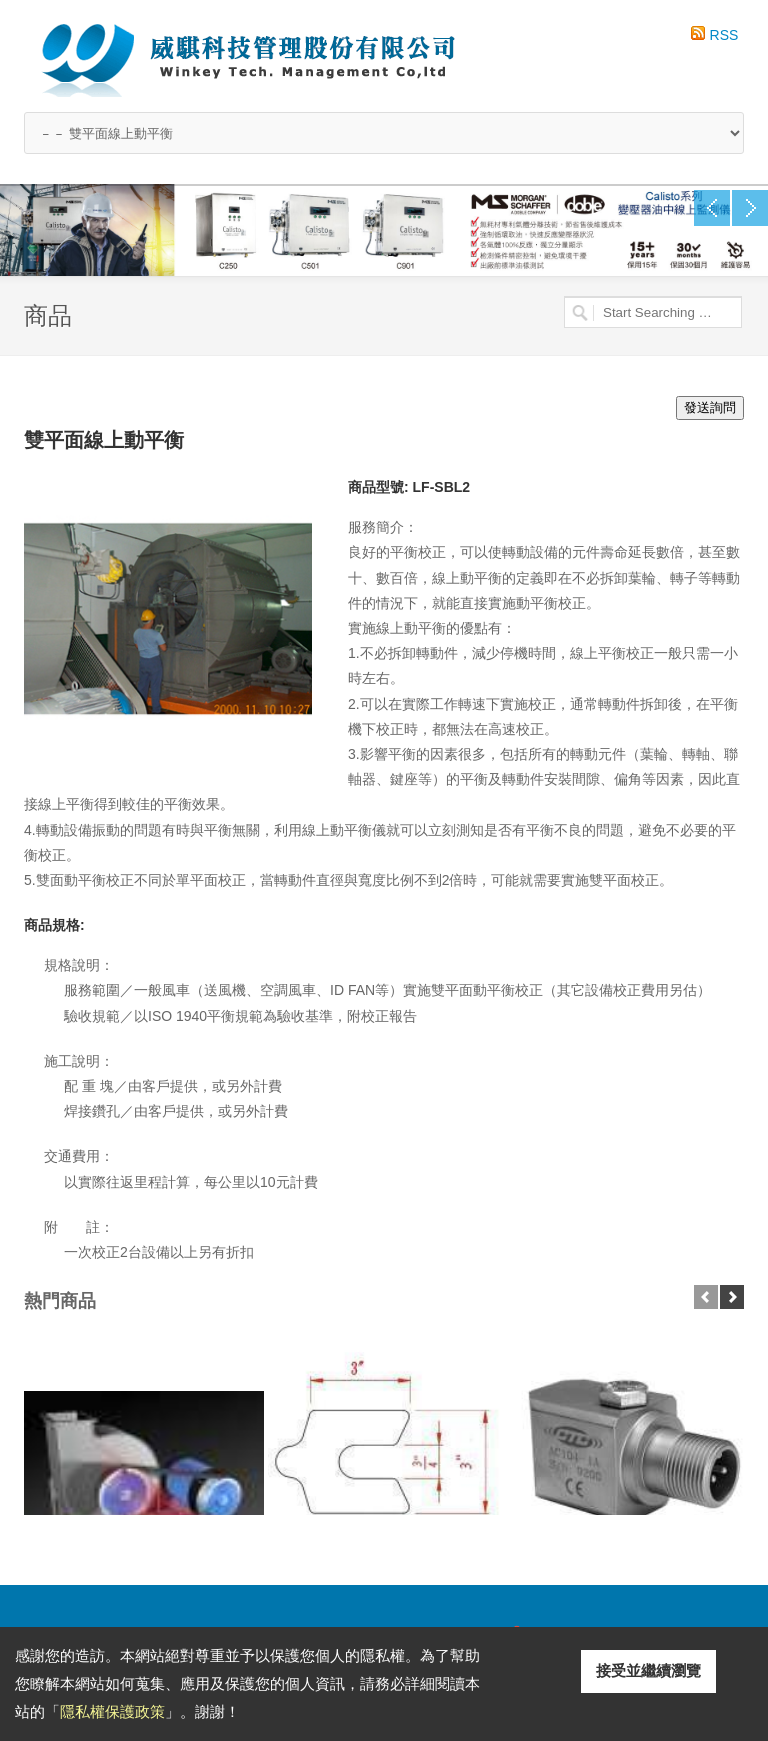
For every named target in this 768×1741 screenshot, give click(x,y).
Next (750, 208)
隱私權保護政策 (112, 1711)
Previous (712, 208)
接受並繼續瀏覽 (648, 1670)
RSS (724, 35)
